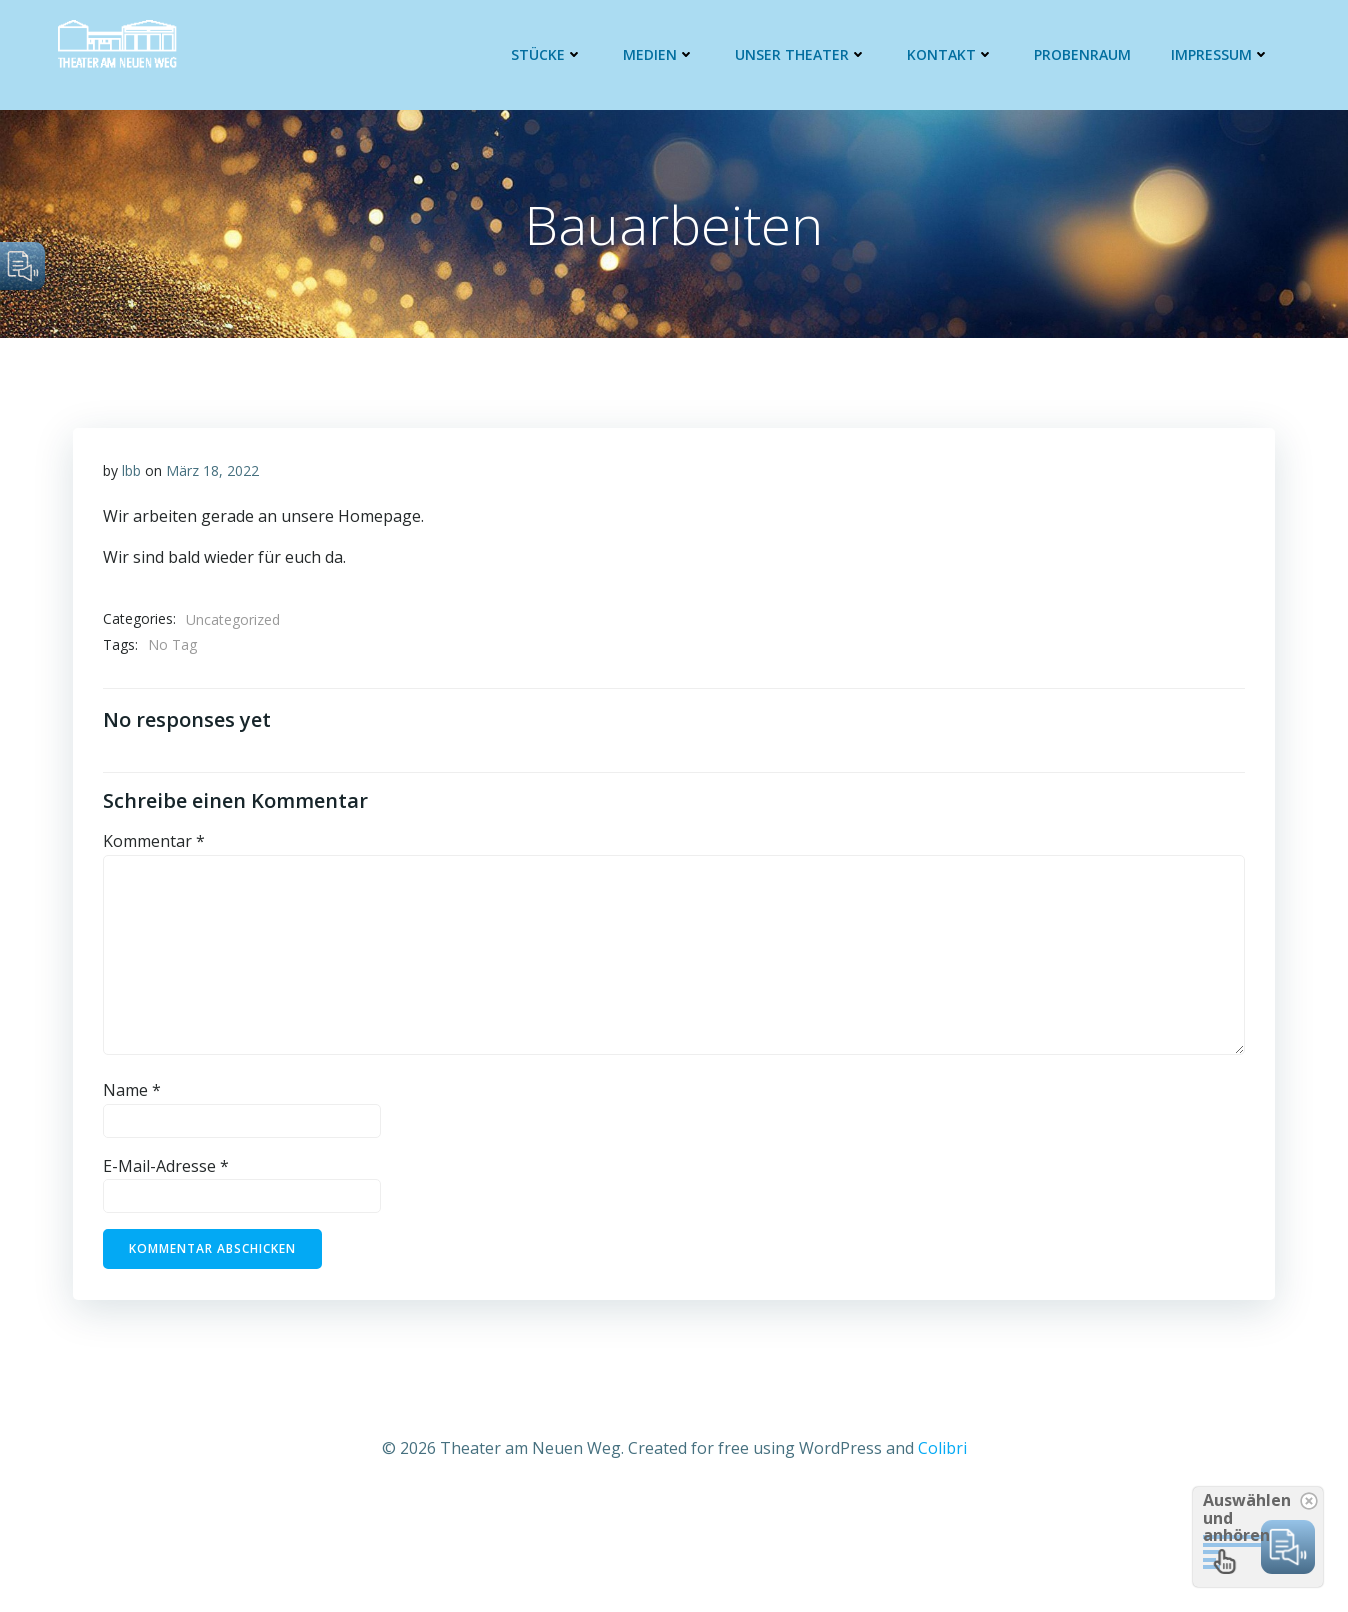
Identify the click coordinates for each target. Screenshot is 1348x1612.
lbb (131, 470)
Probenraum (1082, 54)
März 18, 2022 (212, 470)
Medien (659, 54)
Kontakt (950, 54)
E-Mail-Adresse (166, 1166)
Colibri (942, 1448)
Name (132, 1090)
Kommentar (154, 841)
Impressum (1220, 54)
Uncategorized (233, 619)
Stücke (547, 54)
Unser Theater (801, 54)
